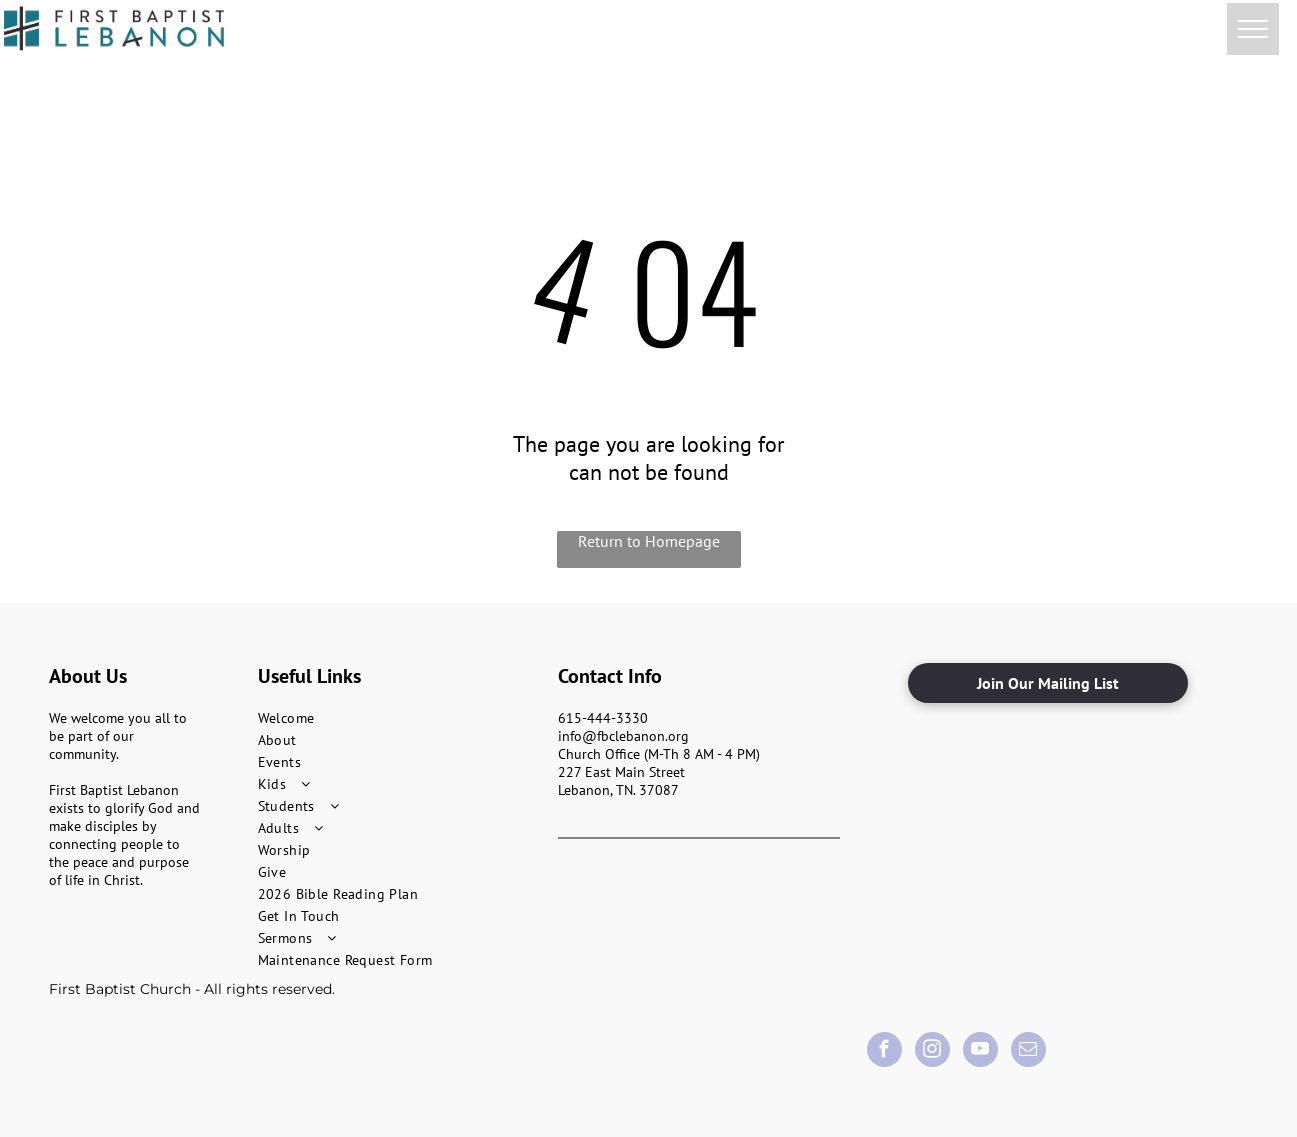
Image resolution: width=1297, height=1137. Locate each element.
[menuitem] (399, 718)
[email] (1028, 1052)
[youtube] (980, 1052)
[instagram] (932, 1052)
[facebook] (884, 1052)
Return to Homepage (649, 541)
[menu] (1253, 29)
